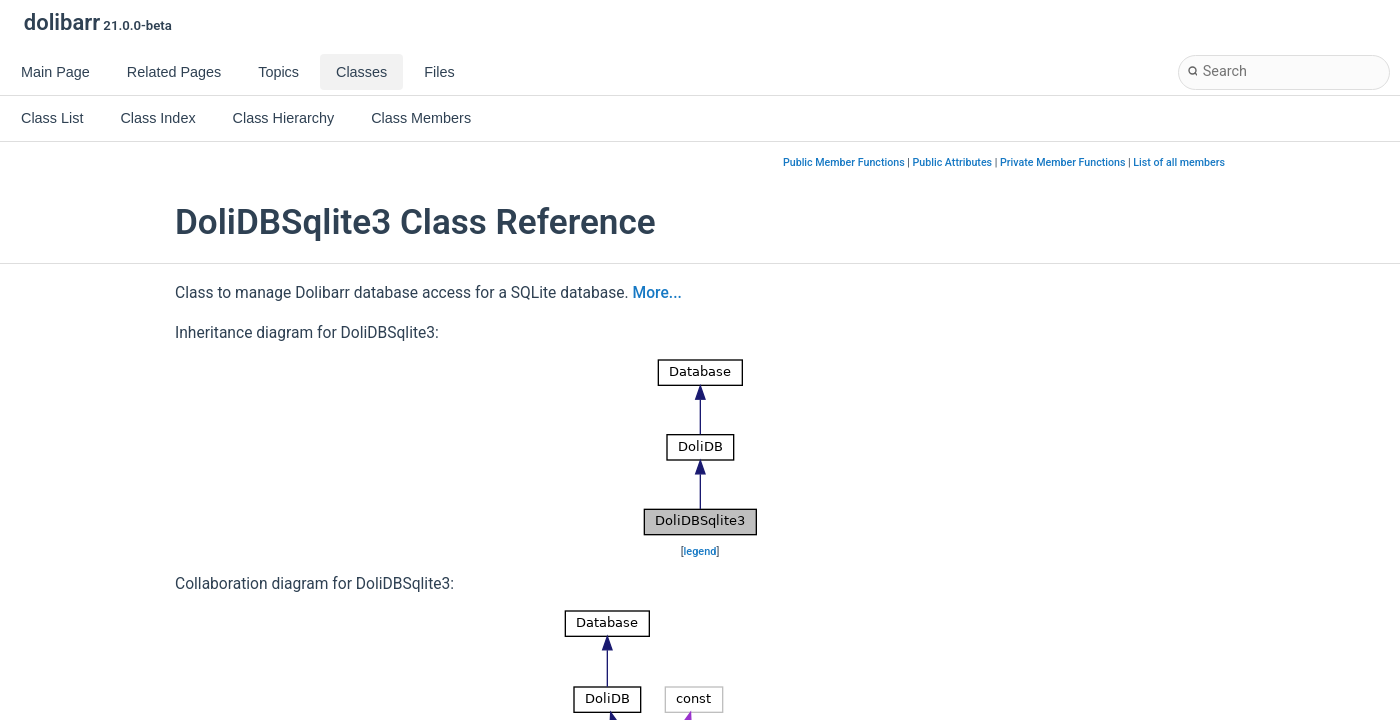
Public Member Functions (844, 162)
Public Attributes (953, 162)
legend (700, 551)
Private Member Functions (1062, 162)
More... (657, 293)
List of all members (1179, 162)
